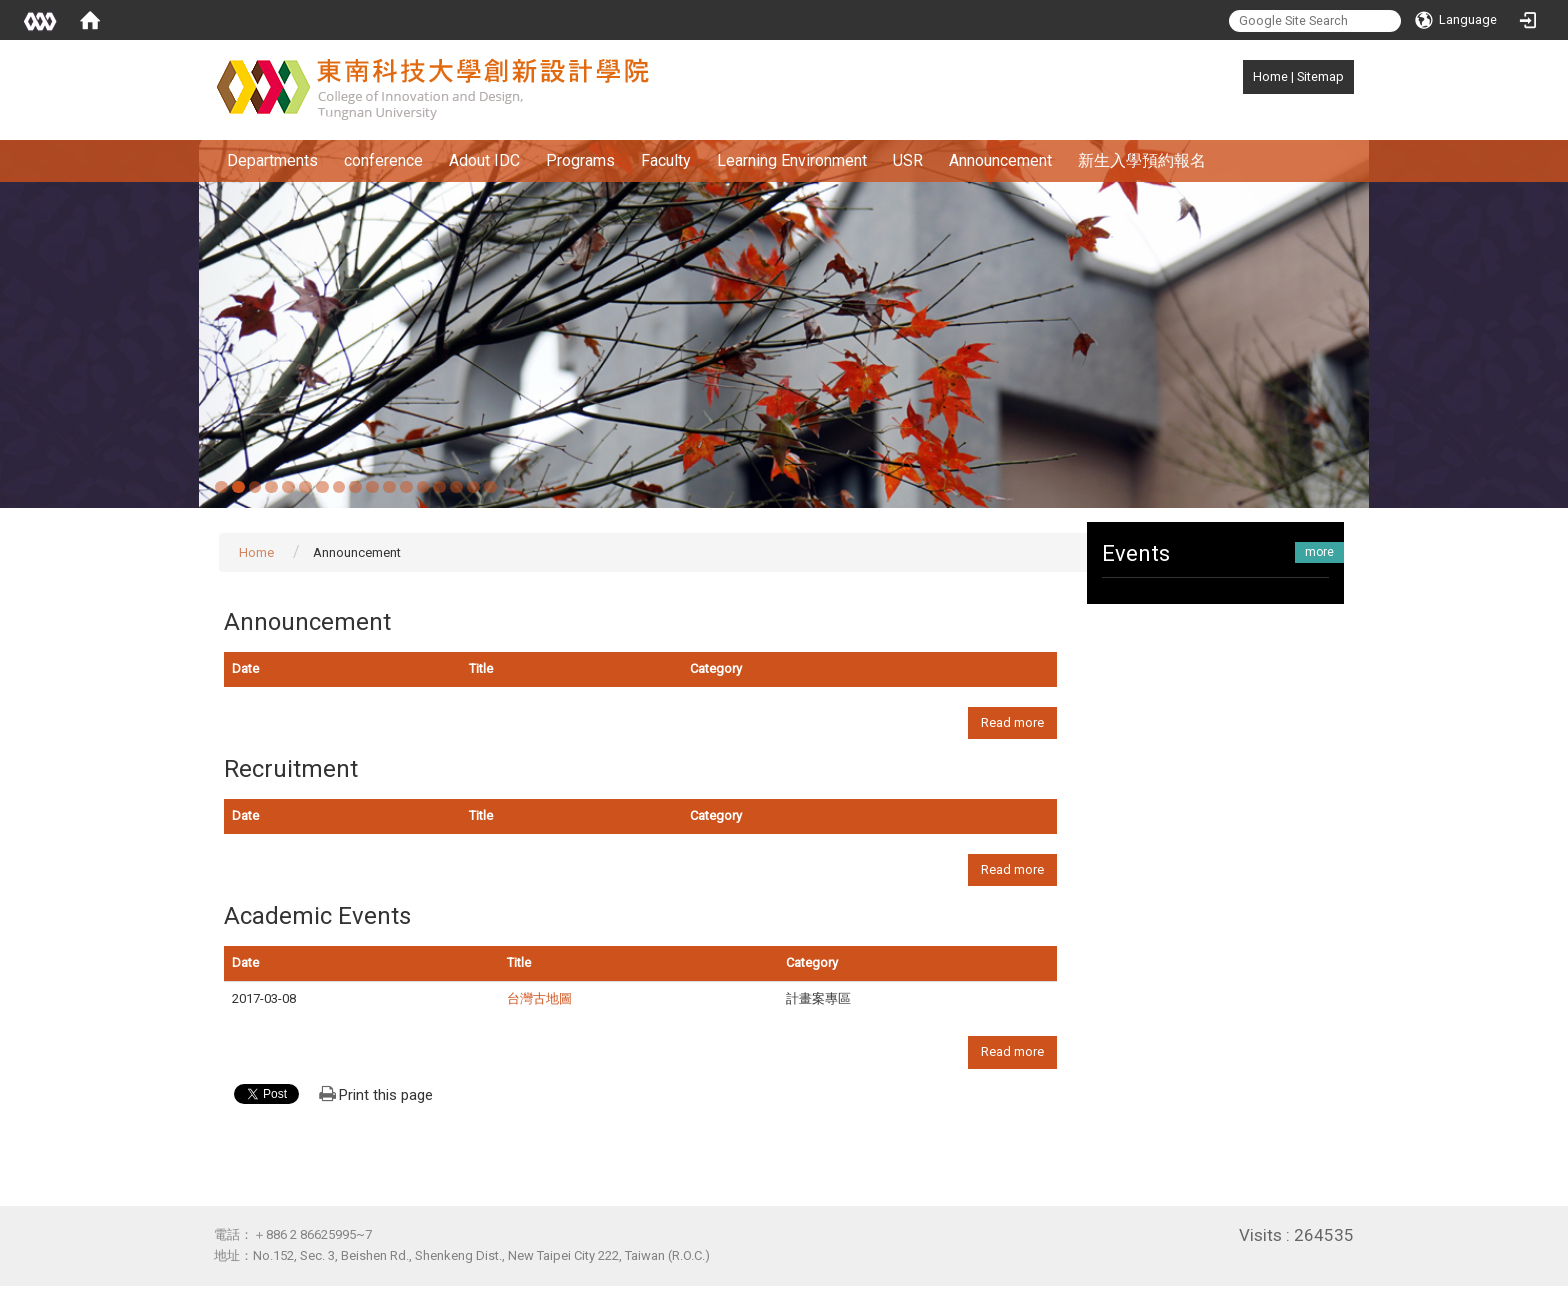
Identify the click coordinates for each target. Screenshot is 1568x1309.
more (1319, 552)
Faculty (666, 160)
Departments (272, 160)
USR (908, 160)
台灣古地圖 (539, 998)
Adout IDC (484, 160)
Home (1270, 76)
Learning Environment (792, 160)
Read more (1012, 722)
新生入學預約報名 (1142, 160)
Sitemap (1320, 76)
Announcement (1000, 160)
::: (1242, 76)
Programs (580, 160)
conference (383, 160)
